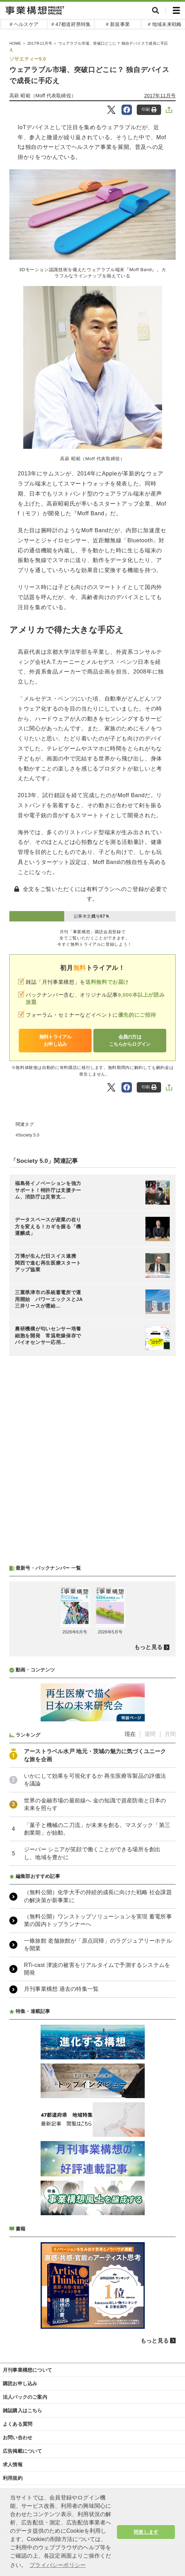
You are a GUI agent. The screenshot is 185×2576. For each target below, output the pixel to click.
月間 (170, 1734)
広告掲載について (22, 2451)
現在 (130, 1734)
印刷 (149, 109)
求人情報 (13, 2464)
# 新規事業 (118, 24)
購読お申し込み (20, 2383)
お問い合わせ (17, 2437)
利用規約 (13, 2478)
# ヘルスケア (24, 24)
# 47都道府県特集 (71, 24)
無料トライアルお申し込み (55, 1040)
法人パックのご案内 (25, 2397)
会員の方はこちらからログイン (130, 1040)
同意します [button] (146, 2532)
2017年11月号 (39, 43)
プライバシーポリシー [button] (58, 2565)
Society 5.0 (29, 1135)
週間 (149, 1734)
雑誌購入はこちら (22, 2410)
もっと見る (148, 1647)
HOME (15, 43)
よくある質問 (17, 2424)
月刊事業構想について (27, 2370)
